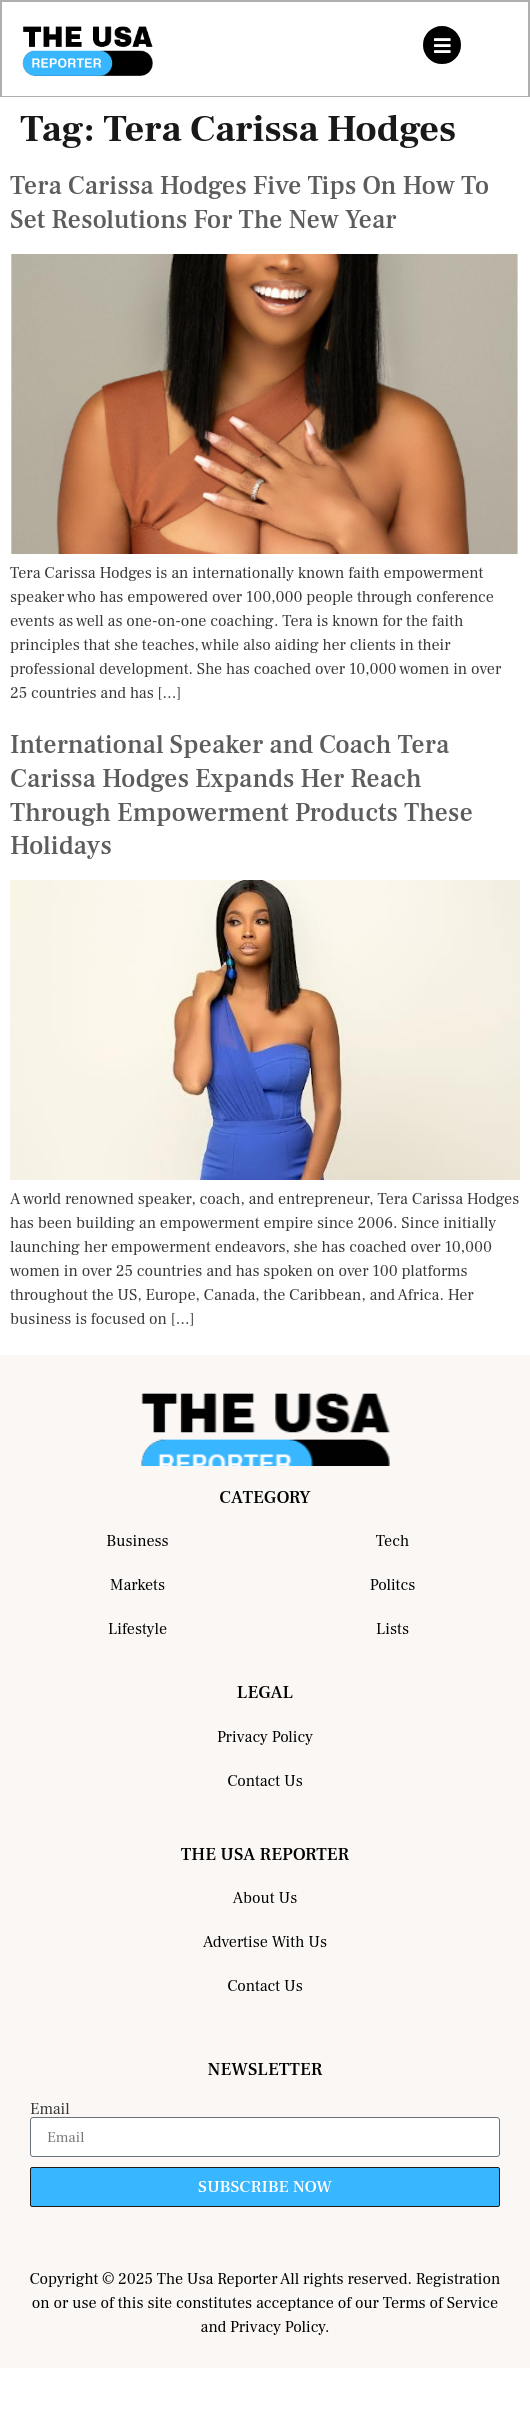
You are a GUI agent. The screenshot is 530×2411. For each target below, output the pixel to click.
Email (50, 2109)
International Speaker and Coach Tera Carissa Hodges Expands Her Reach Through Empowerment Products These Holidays (241, 795)
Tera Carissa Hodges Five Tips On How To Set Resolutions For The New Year (249, 203)
